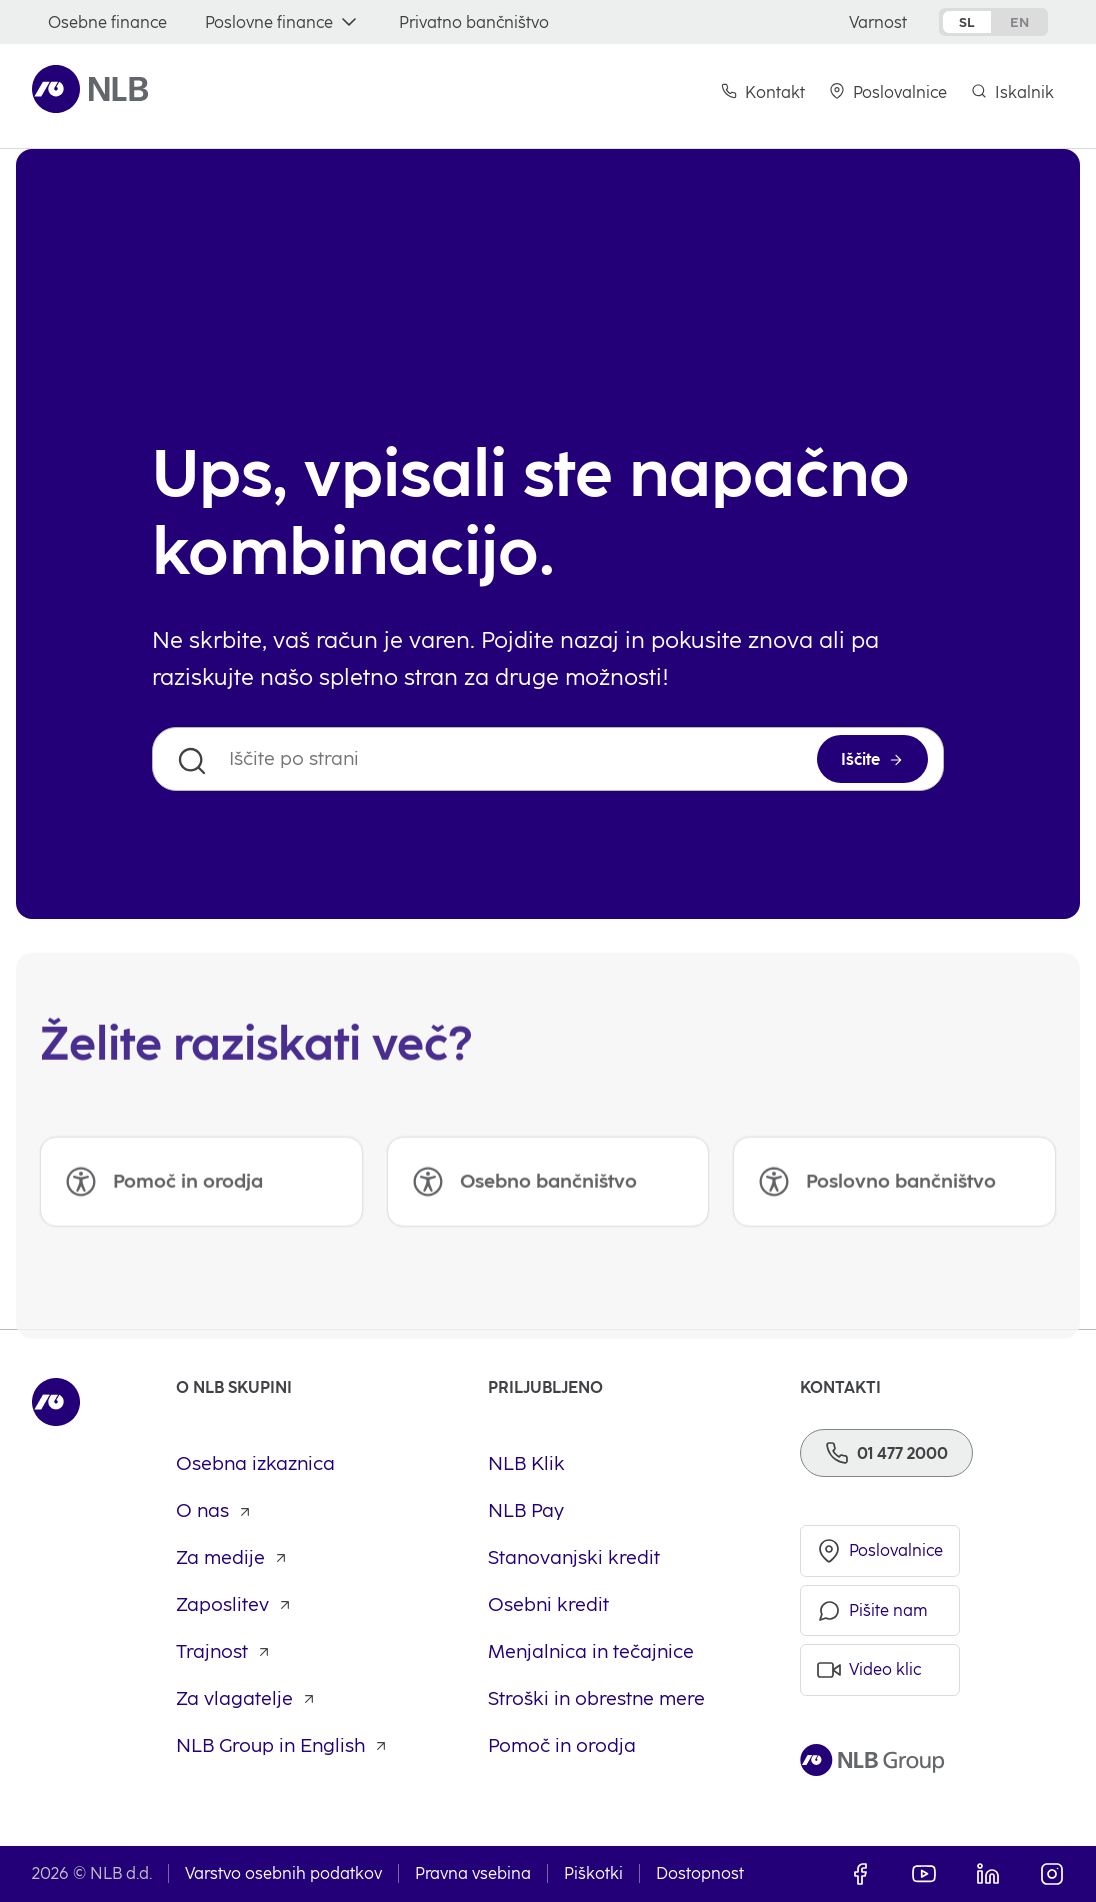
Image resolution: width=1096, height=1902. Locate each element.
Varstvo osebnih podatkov (283, 1873)
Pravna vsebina (473, 1873)
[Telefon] (886, 1453)
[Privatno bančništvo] (474, 22)
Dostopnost (700, 1873)
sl (967, 22)
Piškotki (593, 1873)
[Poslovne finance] (283, 22)
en (1019, 22)
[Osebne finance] (107, 22)
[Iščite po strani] (548, 759)
